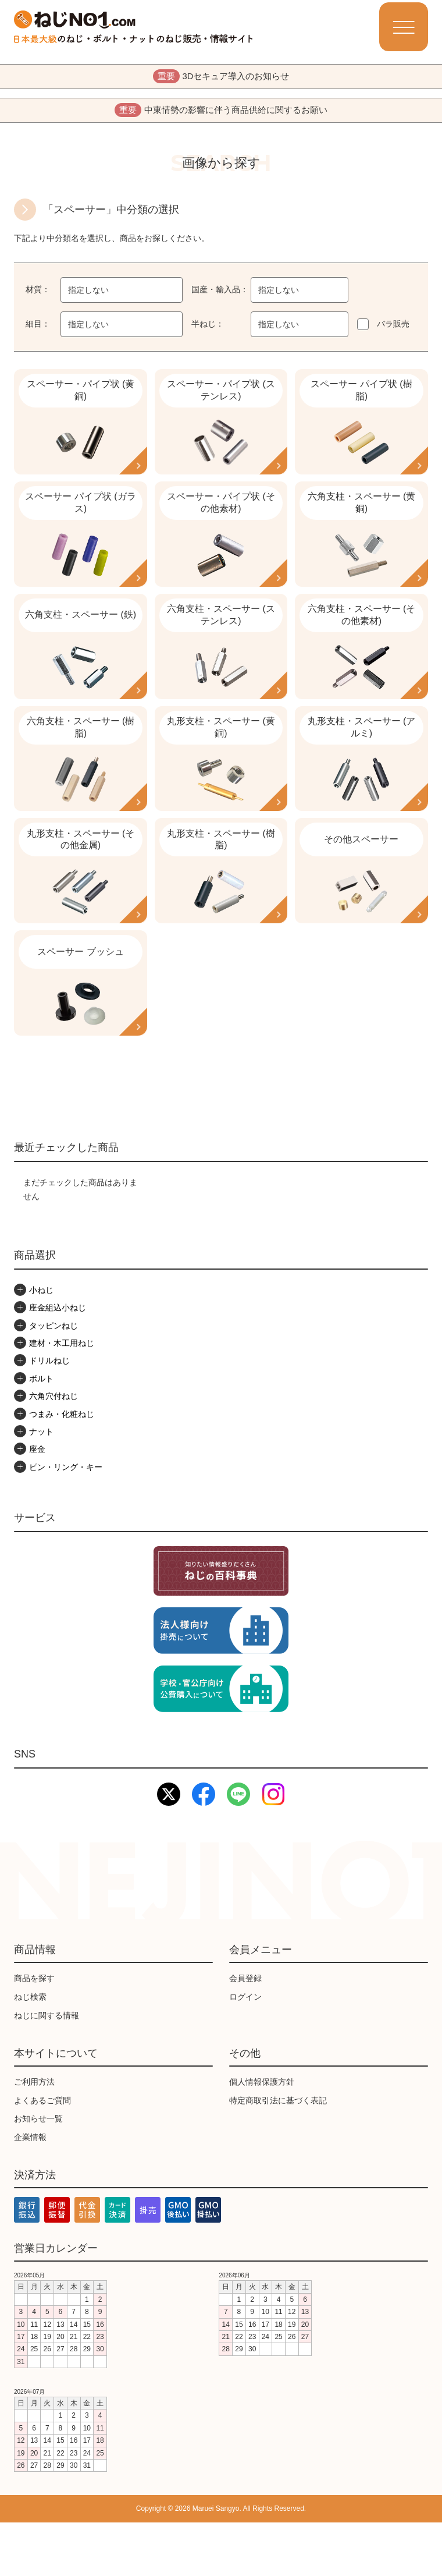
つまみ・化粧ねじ (61, 1467)
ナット (41, 1485)
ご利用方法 (34, 2135)
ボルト (41, 1432)
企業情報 (30, 2190)
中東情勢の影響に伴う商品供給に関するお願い (221, 115)
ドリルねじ (49, 1414)
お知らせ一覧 (38, 2172)
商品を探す (34, 2031)
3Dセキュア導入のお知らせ (221, 78)
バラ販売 (393, 330)
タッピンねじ (53, 1379)
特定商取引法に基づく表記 (278, 2153)
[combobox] (121, 297)
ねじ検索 (30, 2050)
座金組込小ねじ (57, 1361)
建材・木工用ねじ (61, 1396)
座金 (37, 1502)
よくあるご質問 (42, 2153)
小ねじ (41, 1343)
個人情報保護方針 (261, 2135)
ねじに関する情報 (46, 2069)
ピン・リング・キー (65, 1520)
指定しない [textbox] (88, 297)
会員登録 (245, 2031)
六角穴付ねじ (53, 1449)
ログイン (245, 2050)
